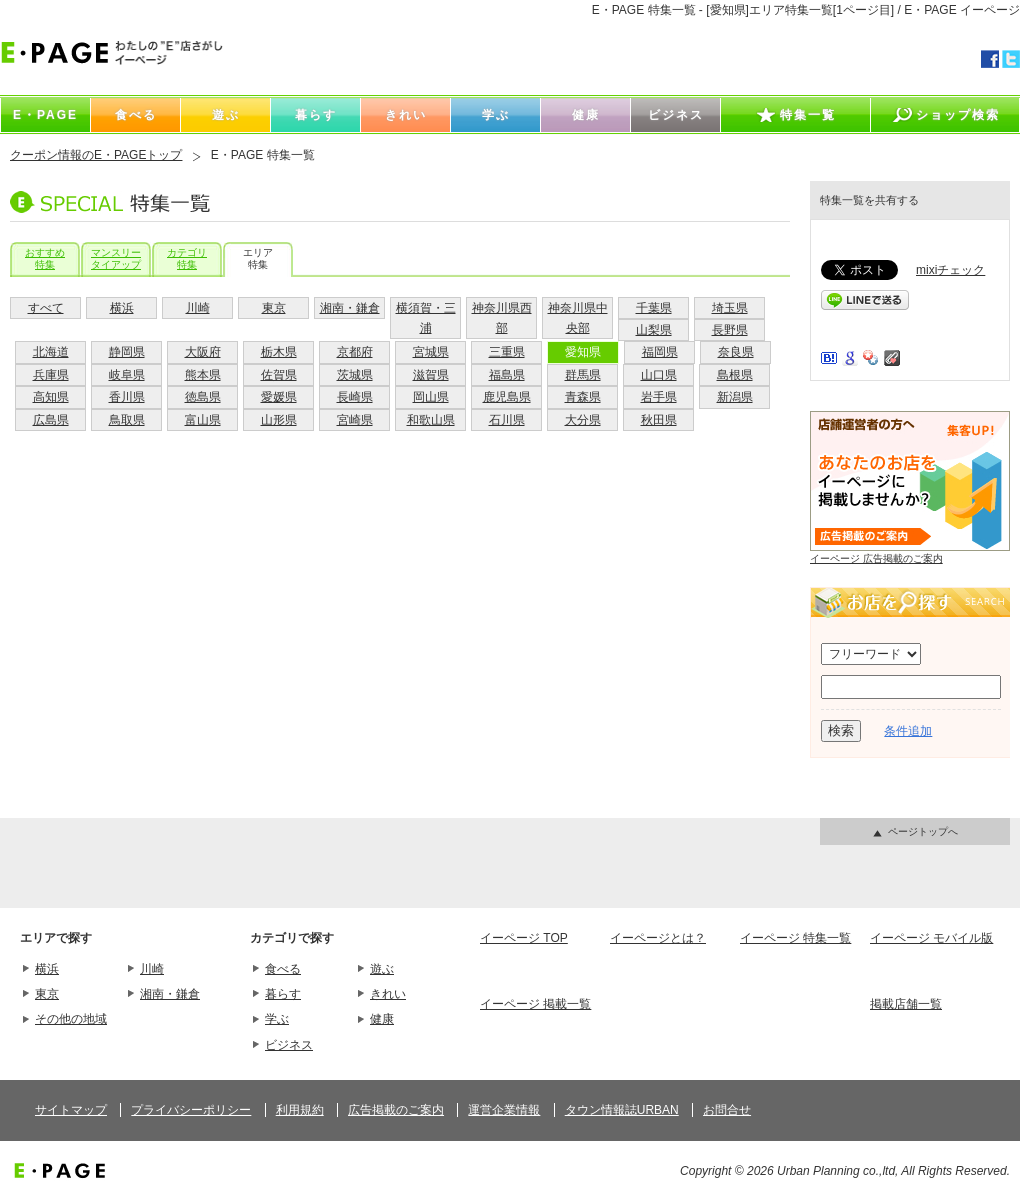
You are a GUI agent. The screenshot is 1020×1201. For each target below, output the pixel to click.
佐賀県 (279, 375)
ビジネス (289, 1045)
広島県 (51, 420)
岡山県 (431, 397)
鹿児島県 (507, 397)
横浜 (122, 308)
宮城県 (431, 352)
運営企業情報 (504, 1110)
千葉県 (654, 308)
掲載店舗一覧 (906, 1004)
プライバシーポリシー (191, 1110)
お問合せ (727, 1110)
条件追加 (908, 731)
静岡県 (127, 352)
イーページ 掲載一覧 (535, 1004)
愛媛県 (279, 397)
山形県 (279, 420)
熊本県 (203, 375)
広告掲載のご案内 (396, 1110)
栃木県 (279, 352)
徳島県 (203, 397)
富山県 (203, 420)
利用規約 (300, 1110)
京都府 (355, 352)
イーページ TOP (524, 938)
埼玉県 (730, 308)
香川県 (127, 397)
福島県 (507, 375)
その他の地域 (71, 1019)
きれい (388, 994)
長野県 (730, 330)
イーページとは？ (658, 938)
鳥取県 (127, 420)
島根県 (735, 375)
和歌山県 (431, 420)
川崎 (198, 308)
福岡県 (660, 352)
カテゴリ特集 (187, 258)
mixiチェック (950, 270)
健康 (382, 1019)
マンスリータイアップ (116, 258)
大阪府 (203, 352)
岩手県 (659, 397)
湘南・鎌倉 (350, 308)
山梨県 (654, 330)
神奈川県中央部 (578, 318)
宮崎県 (355, 420)
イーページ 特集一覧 (795, 938)
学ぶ (277, 1019)
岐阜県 (127, 375)
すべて (46, 308)
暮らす (283, 994)
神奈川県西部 (502, 318)
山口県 (659, 375)
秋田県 (659, 420)
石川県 (507, 420)
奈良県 (736, 352)
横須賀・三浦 (426, 318)
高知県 (51, 397)
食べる (283, 969)
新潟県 (735, 397)
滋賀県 (431, 375)
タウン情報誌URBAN (622, 1110)
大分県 (583, 420)
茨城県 (355, 375)
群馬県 (583, 375)
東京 (274, 308)
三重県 (507, 352)
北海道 (51, 352)
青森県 (583, 397)
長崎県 (355, 397)
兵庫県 (51, 375)
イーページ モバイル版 (931, 938)
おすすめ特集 (45, 258)
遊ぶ (382, 969)
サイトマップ (71, 1110)
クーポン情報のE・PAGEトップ (96, 155)
